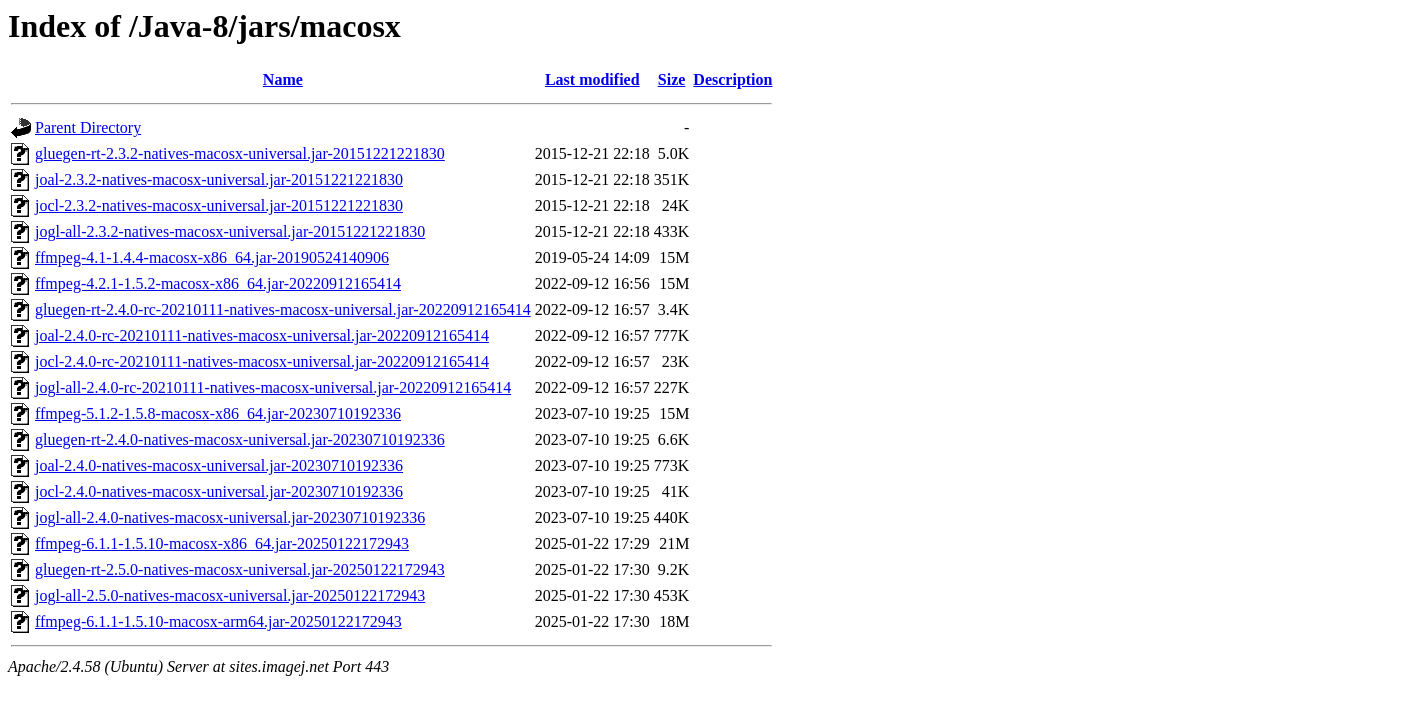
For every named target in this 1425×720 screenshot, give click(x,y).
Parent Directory (88, 127)
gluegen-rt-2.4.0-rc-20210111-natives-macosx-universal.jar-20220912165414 (283, 309)
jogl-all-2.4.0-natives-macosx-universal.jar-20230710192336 (230, 517)
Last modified (592, 79)
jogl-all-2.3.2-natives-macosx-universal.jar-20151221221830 (230, 231)
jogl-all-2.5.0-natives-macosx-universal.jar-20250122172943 (230, 595)
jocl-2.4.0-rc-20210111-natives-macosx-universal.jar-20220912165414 (262, 361)
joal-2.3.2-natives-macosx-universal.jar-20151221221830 (219, 179)
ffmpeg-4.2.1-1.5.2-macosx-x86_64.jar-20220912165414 (218, 283)
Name (283, 79)
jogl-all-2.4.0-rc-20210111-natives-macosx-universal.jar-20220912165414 (273, 387)
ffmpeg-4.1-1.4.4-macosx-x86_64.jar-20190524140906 (212, 257)
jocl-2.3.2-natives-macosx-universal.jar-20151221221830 (219, 205)
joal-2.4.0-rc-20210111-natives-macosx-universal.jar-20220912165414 (262, 335)
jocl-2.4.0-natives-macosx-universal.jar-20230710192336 (219, 491)
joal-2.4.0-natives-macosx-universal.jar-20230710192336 (219, 465)
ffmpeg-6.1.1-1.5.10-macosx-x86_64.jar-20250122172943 (222, 543)
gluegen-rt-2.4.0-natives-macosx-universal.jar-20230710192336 (240, 439)
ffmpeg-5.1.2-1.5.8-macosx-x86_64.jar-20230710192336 (218, 413)
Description (732, 79)
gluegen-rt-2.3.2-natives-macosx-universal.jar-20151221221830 (240, 153)
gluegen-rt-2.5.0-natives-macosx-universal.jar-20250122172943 (240, 569)
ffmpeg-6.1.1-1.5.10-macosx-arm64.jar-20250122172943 (218, 621)
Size (672, 79)
